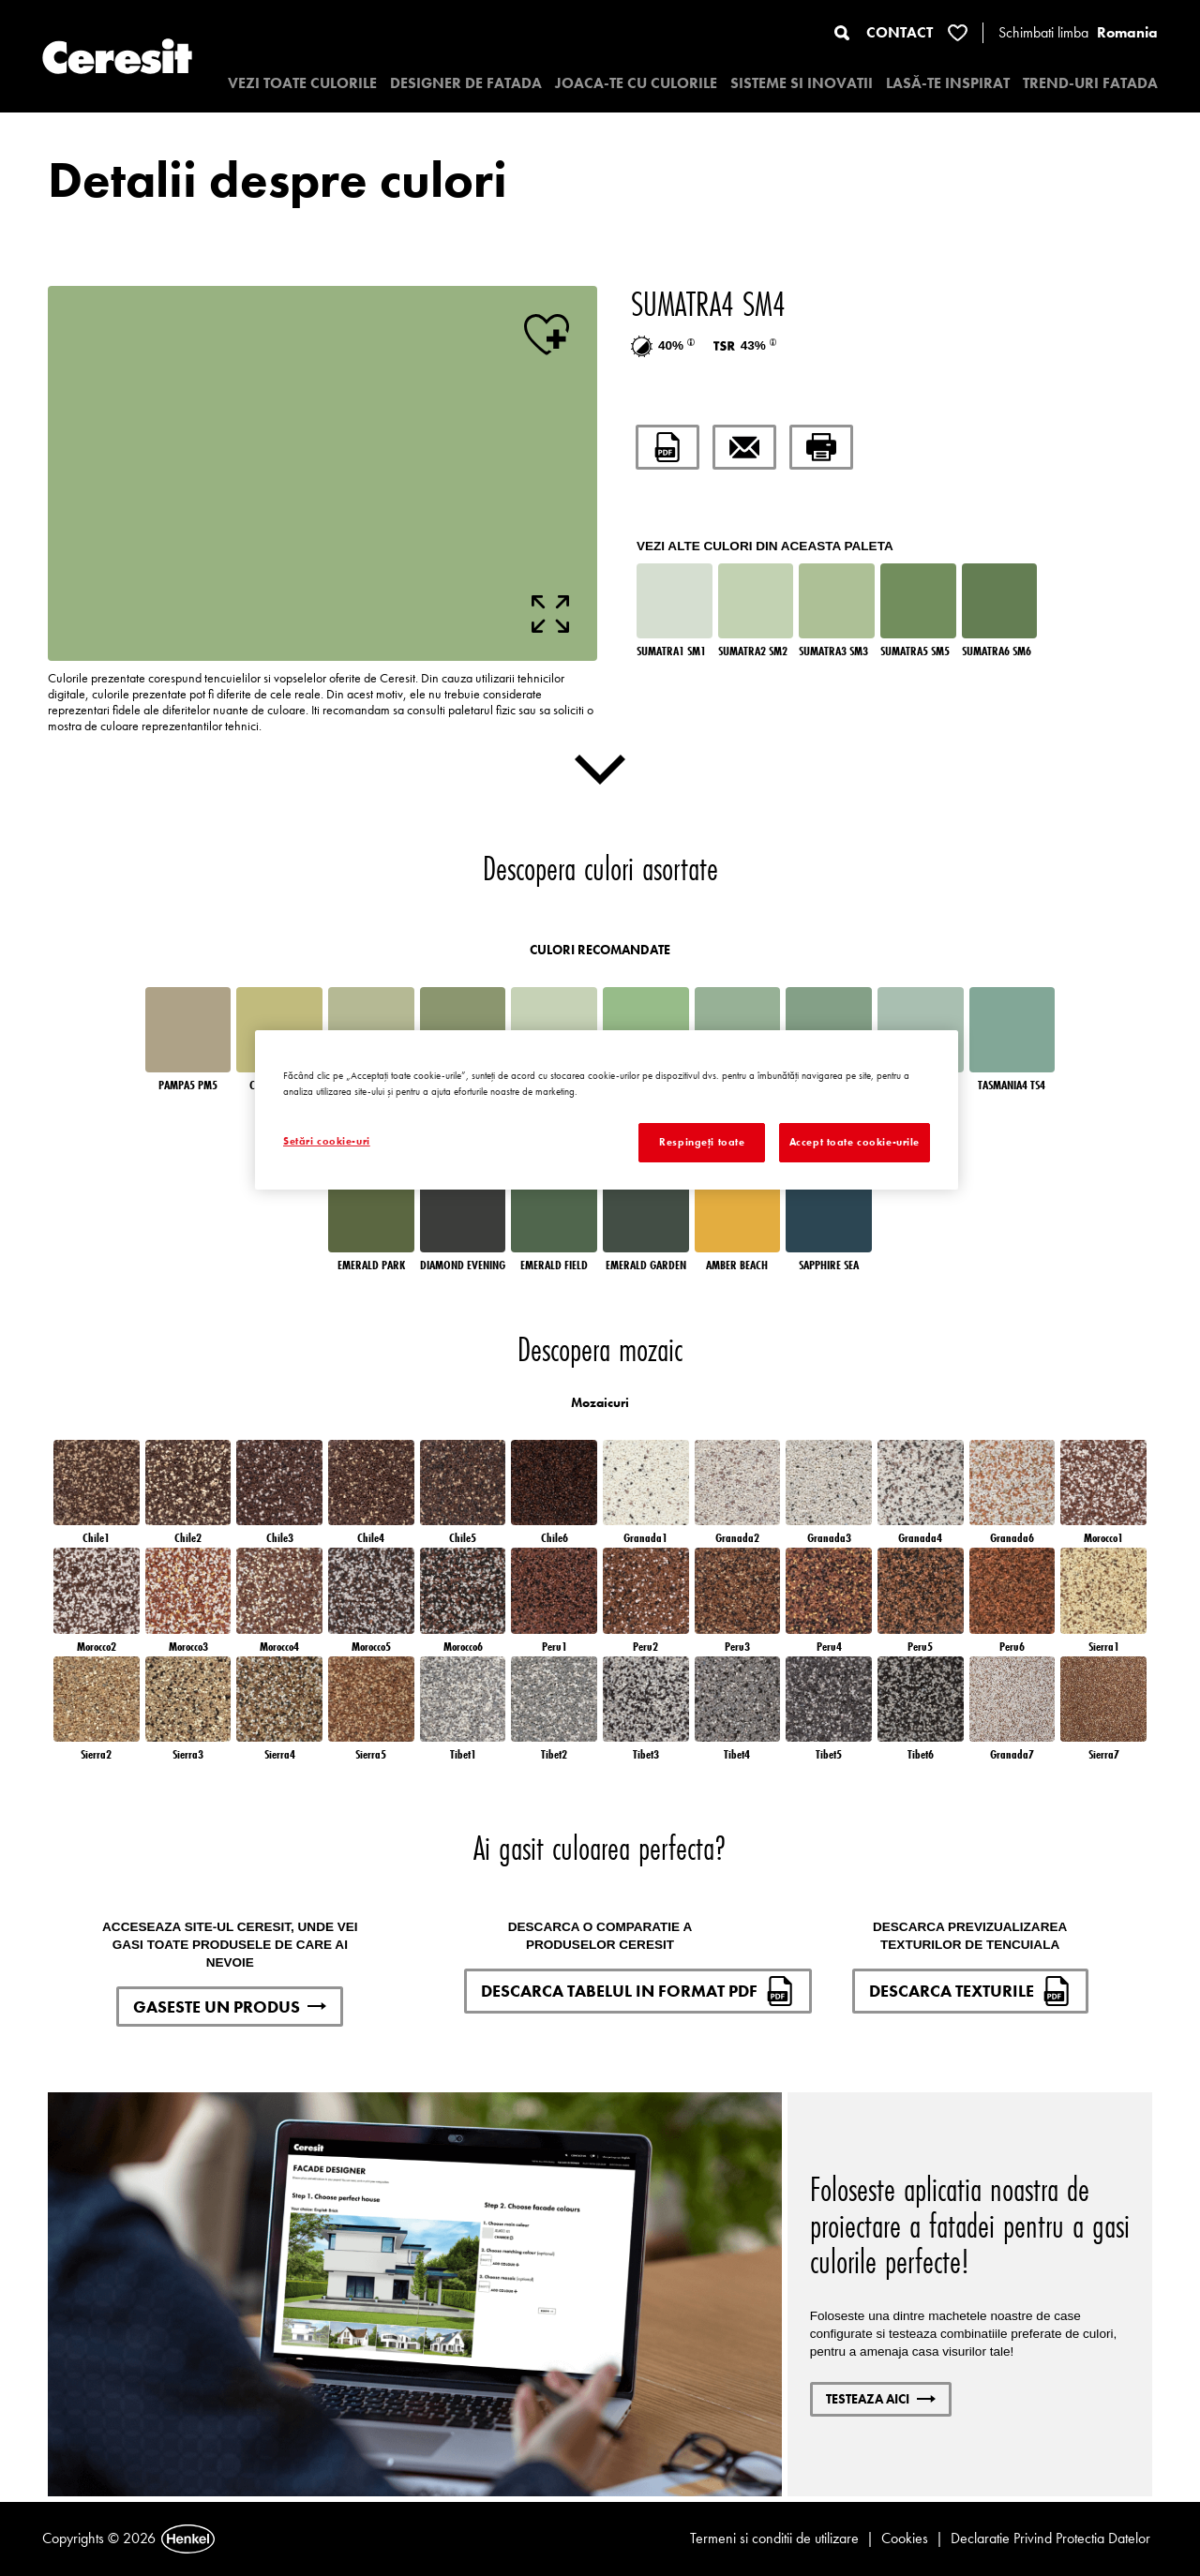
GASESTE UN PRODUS (229, 2006)
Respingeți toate (701, 1141)
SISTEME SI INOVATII (801, 83)
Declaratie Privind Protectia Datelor (1050, 2538)
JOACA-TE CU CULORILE (636, 83)
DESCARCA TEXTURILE (970, 1991)
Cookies (904, 2538)
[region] (606, 1110)
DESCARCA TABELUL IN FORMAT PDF (638, 1991)
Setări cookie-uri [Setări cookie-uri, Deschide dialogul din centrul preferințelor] (326, 1140)
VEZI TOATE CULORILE (302, 83)
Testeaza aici (881, 2398)
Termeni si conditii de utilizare (774, 2538)
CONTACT (899, 32)
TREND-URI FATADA (1090, 83)
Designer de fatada (466, 83)
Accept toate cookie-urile (854, 1141)
